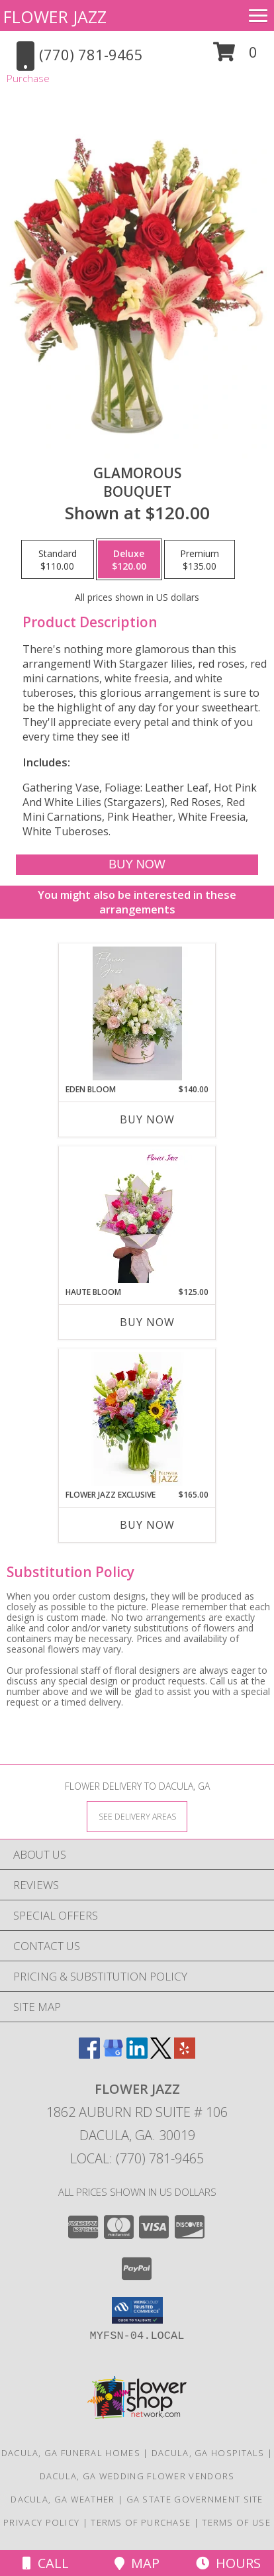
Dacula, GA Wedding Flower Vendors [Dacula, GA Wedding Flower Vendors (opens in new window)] (137, 2476)
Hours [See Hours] (228, 2563)
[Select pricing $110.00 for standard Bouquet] (57, 560)
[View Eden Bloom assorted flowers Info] (137, 1013)
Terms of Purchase (141, 2522)
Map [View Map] (137, 2563)
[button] (235, 57)
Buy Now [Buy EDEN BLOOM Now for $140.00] (147, 1119)
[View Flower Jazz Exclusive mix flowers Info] (137, 1419)
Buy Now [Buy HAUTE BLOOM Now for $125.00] (147, 1322)
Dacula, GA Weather (62, 2499)
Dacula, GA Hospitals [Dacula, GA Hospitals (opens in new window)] (208, 2453)
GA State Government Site (194, 2499)
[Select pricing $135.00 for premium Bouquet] (199, 560)
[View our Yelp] (184, 2054)
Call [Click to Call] (46, 2563)
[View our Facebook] (89, 2054)
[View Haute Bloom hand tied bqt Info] (137, 1216)
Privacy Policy (41, 2522)
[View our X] (160, 2054)
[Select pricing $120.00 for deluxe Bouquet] (129, 560)
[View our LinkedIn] (137, 2054)
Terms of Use (236, 2522)
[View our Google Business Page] (113, 2054)
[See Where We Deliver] (137, 1816)
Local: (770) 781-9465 (137, 2158)
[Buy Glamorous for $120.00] (137, 864)
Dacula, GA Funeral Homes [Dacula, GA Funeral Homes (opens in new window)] (70, 2453)
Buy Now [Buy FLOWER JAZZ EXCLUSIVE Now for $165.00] (147, 1525)
